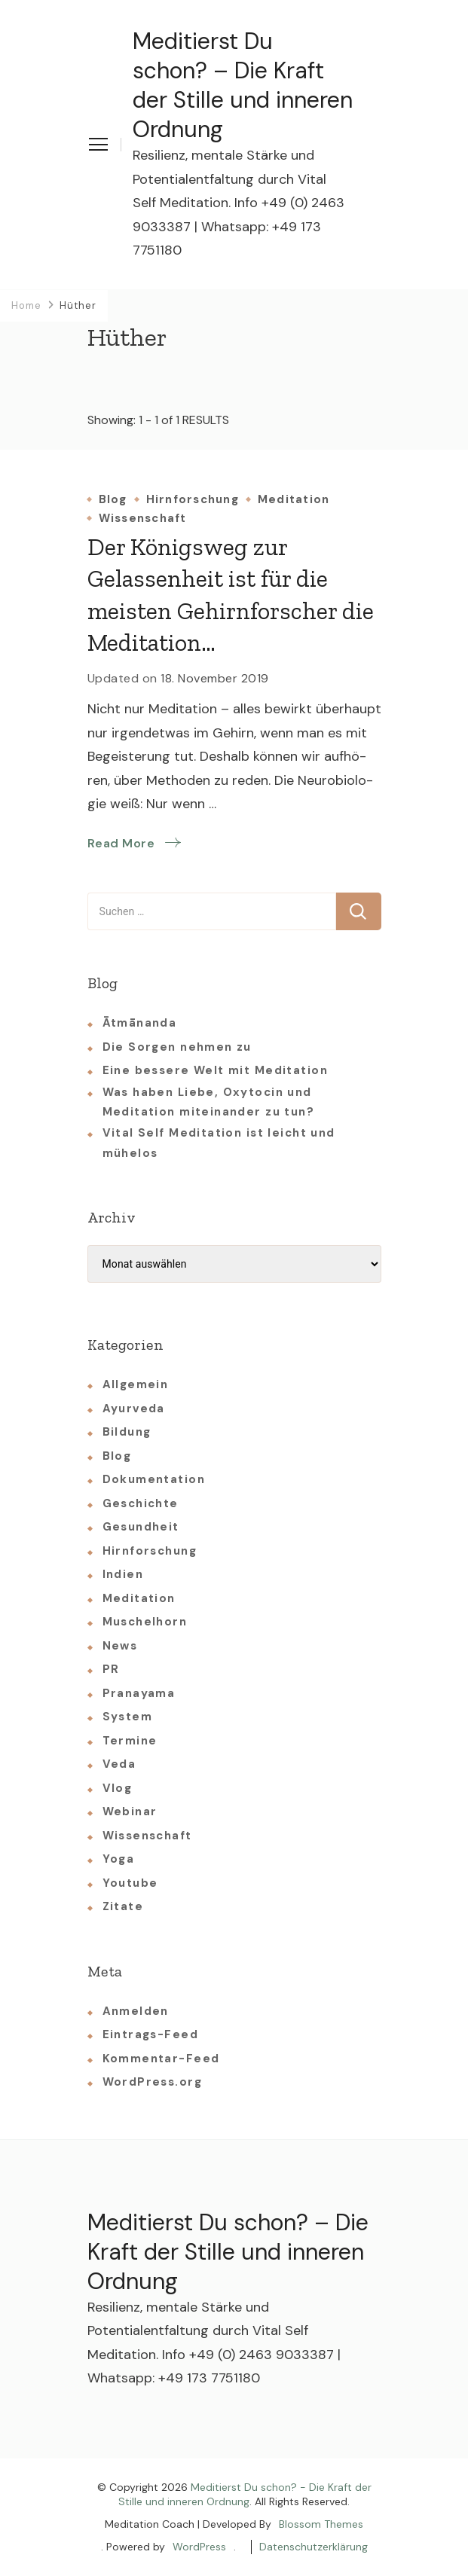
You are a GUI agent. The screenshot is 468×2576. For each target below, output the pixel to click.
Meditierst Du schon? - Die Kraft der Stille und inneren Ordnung (245, 2494)
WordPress (199, 2546)
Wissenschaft (143, 518)
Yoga (118, 1858)
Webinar (130, 1811)
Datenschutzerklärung (313, 2546)
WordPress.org (152, 2081)
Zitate (123, 1906)
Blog (113, 499)
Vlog (117, 1788)
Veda (119, 1764)
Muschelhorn (145, 1621)
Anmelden (135, 2011)
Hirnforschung (192, 499)
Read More (121, 843)
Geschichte (140, 1503)
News (120, 1645)
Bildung (126, 1431)
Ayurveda (133, 1408)
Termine (130, 1740)
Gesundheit (140, 1526)
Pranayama (139, 1693)
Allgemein (135, 1384)
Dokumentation (153, 1479)
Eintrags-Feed (150, 2034)
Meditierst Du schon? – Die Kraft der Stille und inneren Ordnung (243, 85)
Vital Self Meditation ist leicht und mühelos (218, 1142)
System (127, 1716)
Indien (123, 1574)
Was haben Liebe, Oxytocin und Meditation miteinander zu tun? (208, 1102)
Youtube (130, 1883)
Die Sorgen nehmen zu (177, 1047)
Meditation (294, 499)
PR (111, 1669)
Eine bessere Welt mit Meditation (215, 1070)
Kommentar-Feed (161, 2058)
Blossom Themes (321, 2524)
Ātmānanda (139, 1022)
